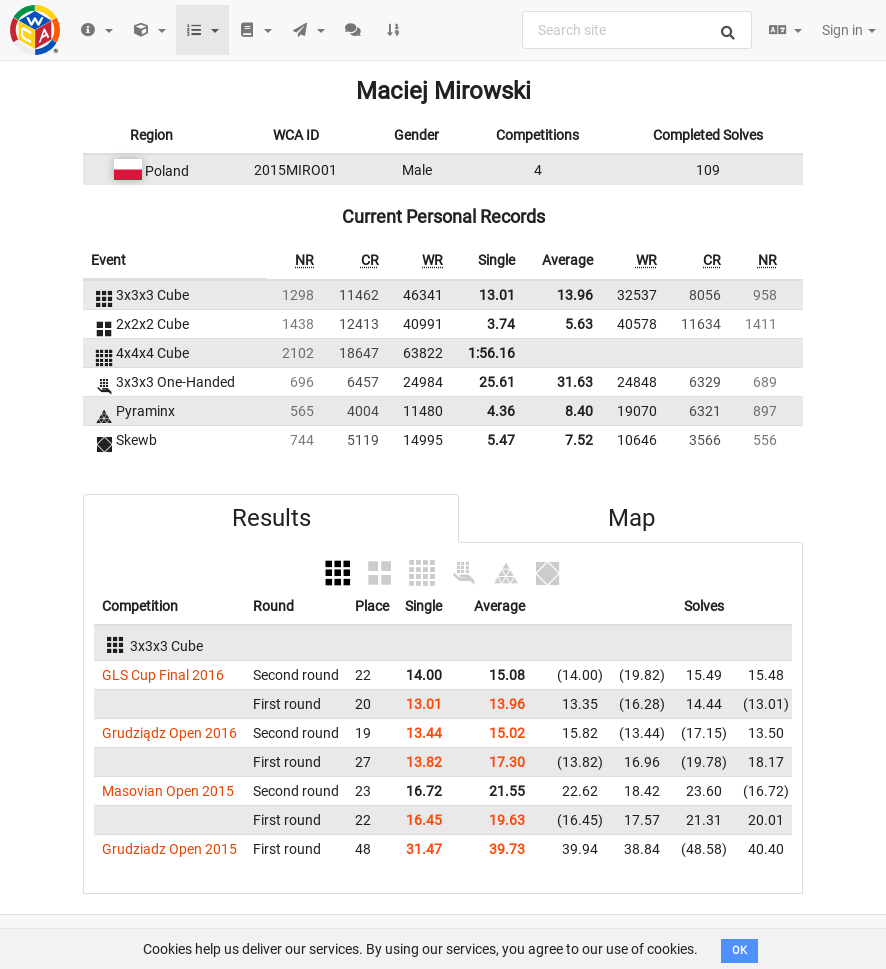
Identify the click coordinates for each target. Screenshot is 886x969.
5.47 (501, 440)
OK (739, 950)
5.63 (579, 324)
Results (271, 518)
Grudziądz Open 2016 (169, 733)
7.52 (579, 440)
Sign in (849, 30)
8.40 (579, 411)
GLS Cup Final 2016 (163, 675)
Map (631, 518)
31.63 (575, 382)
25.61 (497, 382)
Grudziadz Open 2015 (169, 849)
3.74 (501, 324)
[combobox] (637, 30)
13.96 (575, 295)
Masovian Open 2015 (168, 791)
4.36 (501, 411)
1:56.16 (491, 353)
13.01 (497, 295)
